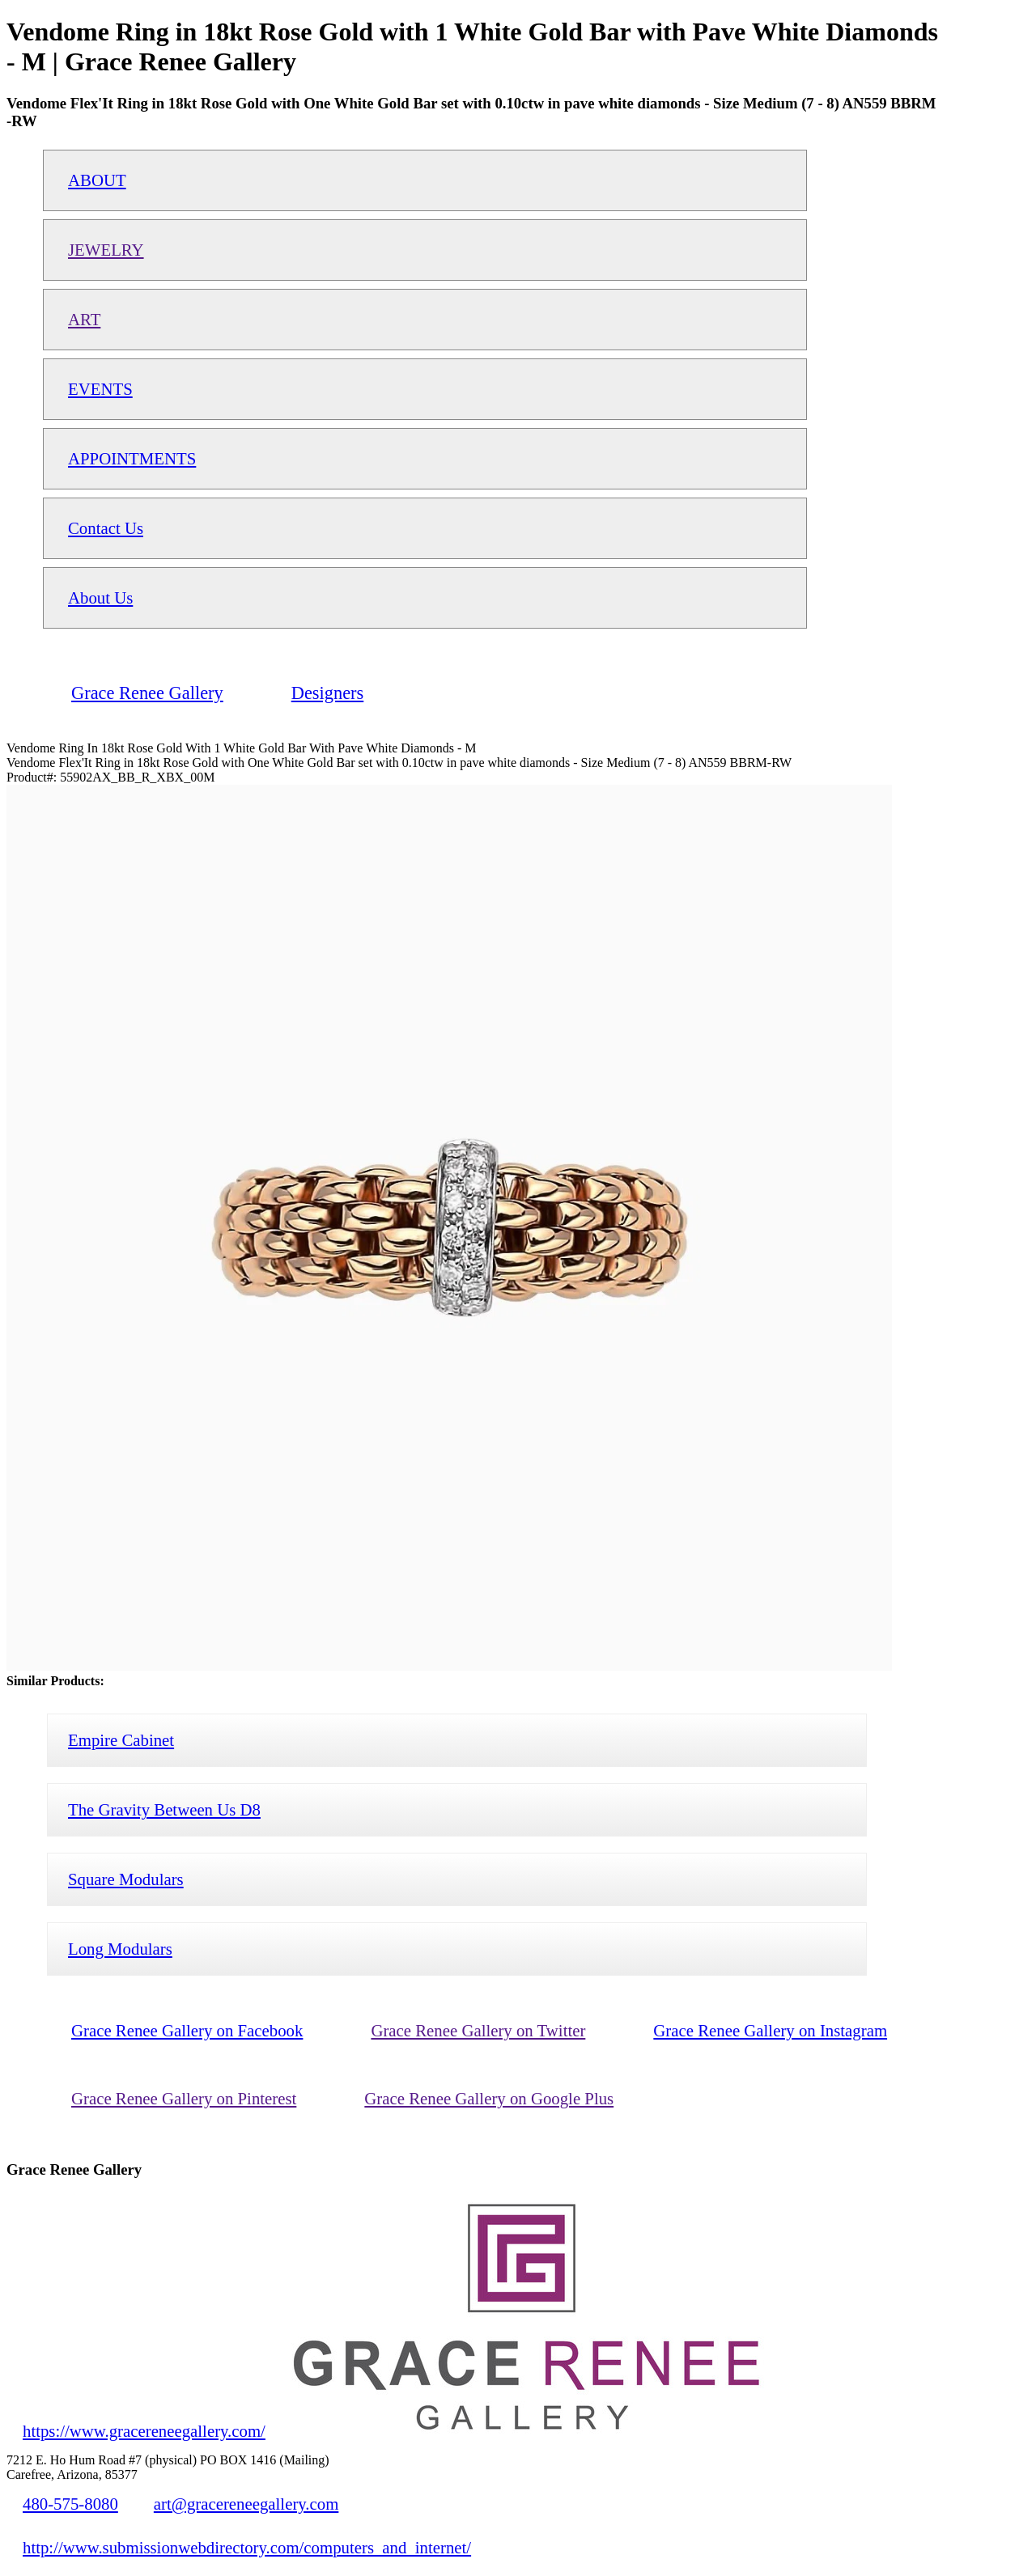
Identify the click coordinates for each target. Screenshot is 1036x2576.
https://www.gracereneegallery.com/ (144, 2430)
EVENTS (100, 388)
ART (84, 319)
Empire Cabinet (121, 1740)
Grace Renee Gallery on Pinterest (183, 2098)
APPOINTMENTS (132, 458)
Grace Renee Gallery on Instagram (770, 2030)
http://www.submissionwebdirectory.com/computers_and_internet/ (247, 2547)
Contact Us (105, 528)
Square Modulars (126, 1879)
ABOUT (97, 180)
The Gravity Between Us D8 (164, 1809)
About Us (100, 597)
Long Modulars (120, 1948)
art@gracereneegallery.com (246, 2503)
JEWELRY (106, 249)
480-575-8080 (70, 2503)
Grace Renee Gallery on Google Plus (489, 2098)
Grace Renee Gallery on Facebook (187, 2030)
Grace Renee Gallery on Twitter (478, 2030)
